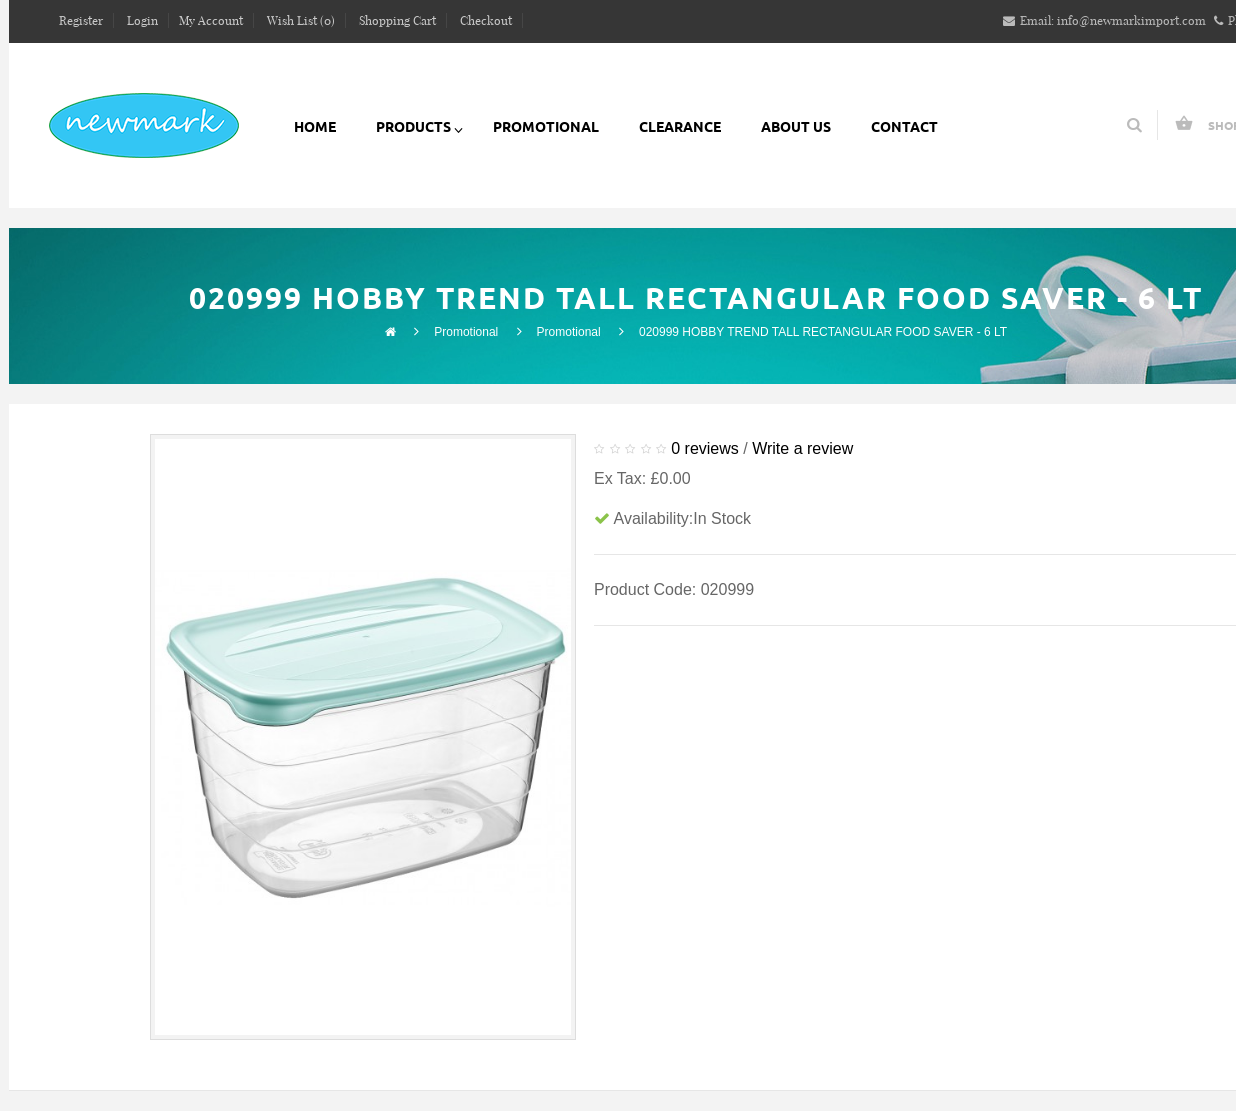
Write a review (802, 448)
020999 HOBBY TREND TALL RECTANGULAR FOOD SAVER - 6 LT (823, 332)
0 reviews (705, 448)
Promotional (466, 332)
